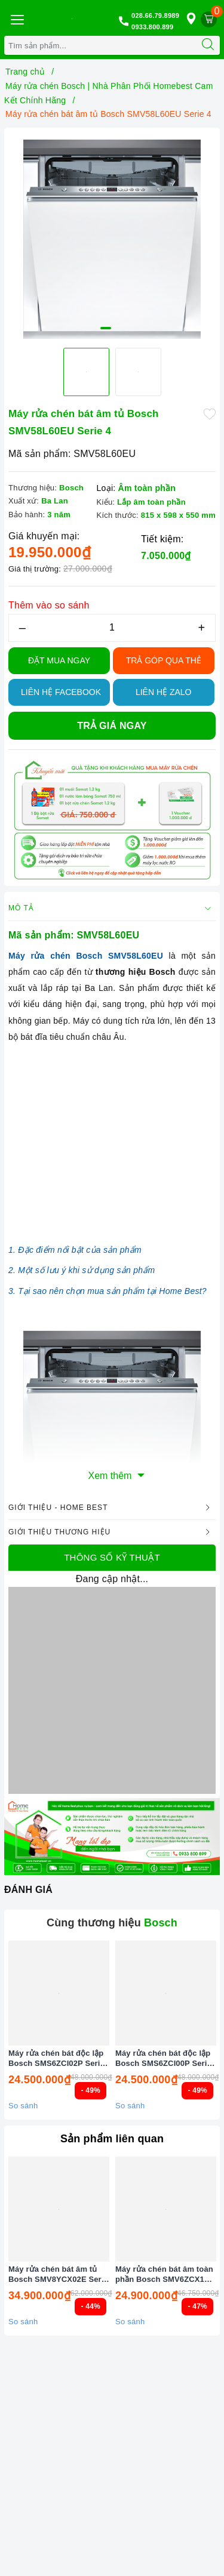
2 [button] (118, 328)
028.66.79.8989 (155, 15)
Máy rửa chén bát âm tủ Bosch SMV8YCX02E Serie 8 (58, 2275)
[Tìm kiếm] (208, 45)
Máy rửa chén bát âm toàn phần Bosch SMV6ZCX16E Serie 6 (164, 2275)
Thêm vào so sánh (49, 605)
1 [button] (105, 328)
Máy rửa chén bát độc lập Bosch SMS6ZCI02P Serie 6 (56, 2059)
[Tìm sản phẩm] (100, 45)
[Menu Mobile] (16, 18)
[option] (112, 235)
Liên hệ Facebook (61, 692)
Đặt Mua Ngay (59, 660)
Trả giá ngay (111, 726)
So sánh (23, 2105)
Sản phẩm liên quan (112, 2139)
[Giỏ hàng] (209, 19)
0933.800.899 (152, 26)
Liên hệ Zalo (164, 692)
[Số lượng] (112, 627)
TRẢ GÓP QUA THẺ (163, 660)
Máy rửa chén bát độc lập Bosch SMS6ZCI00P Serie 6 (163, 2059)
